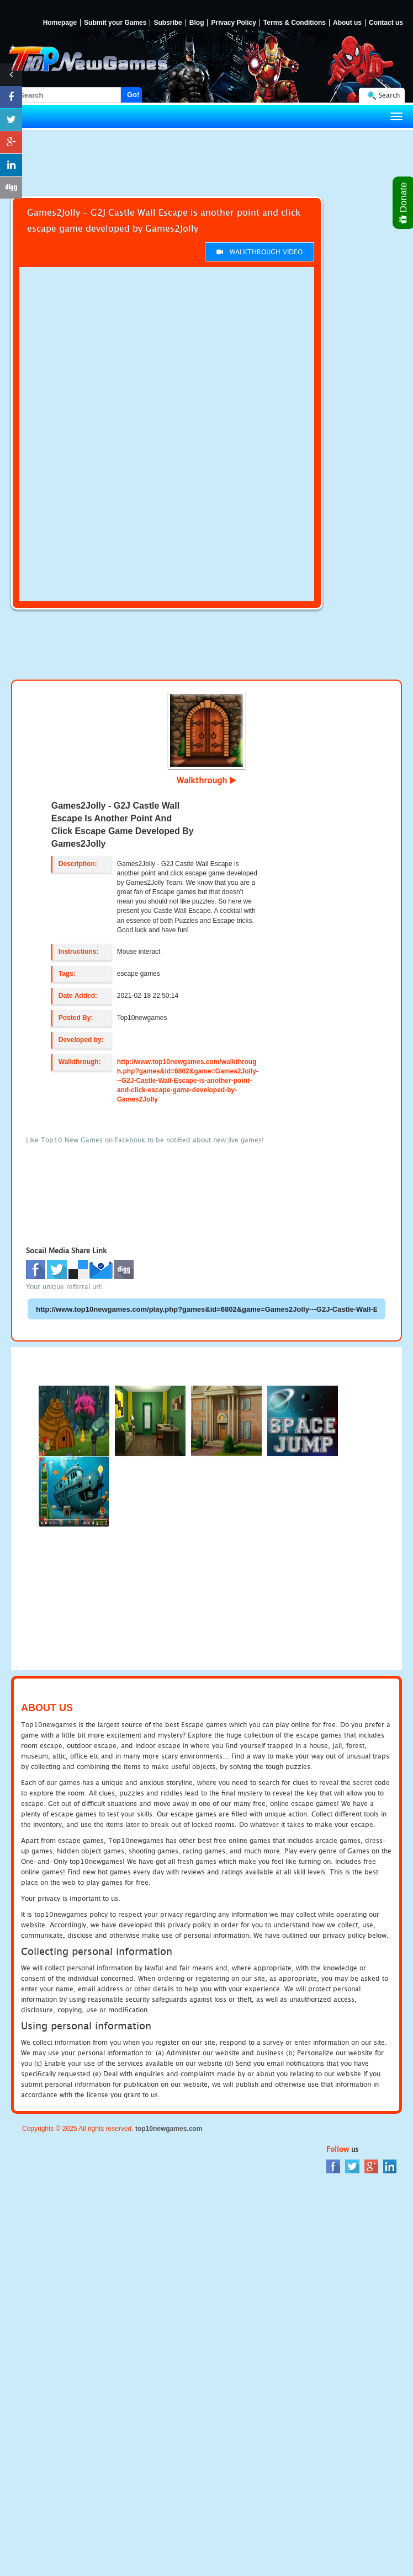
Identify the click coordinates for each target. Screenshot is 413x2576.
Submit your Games (115, 22)
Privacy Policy (233, 22)
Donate (404, 202)
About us (347, 22)
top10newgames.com (168, 2129)
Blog (196, 22)
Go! (133, 94)
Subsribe (167, 22)
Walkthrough (206, 780)
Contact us (386, 22)
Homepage (60, 22)
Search (389, 95)
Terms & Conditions (294, 22)
